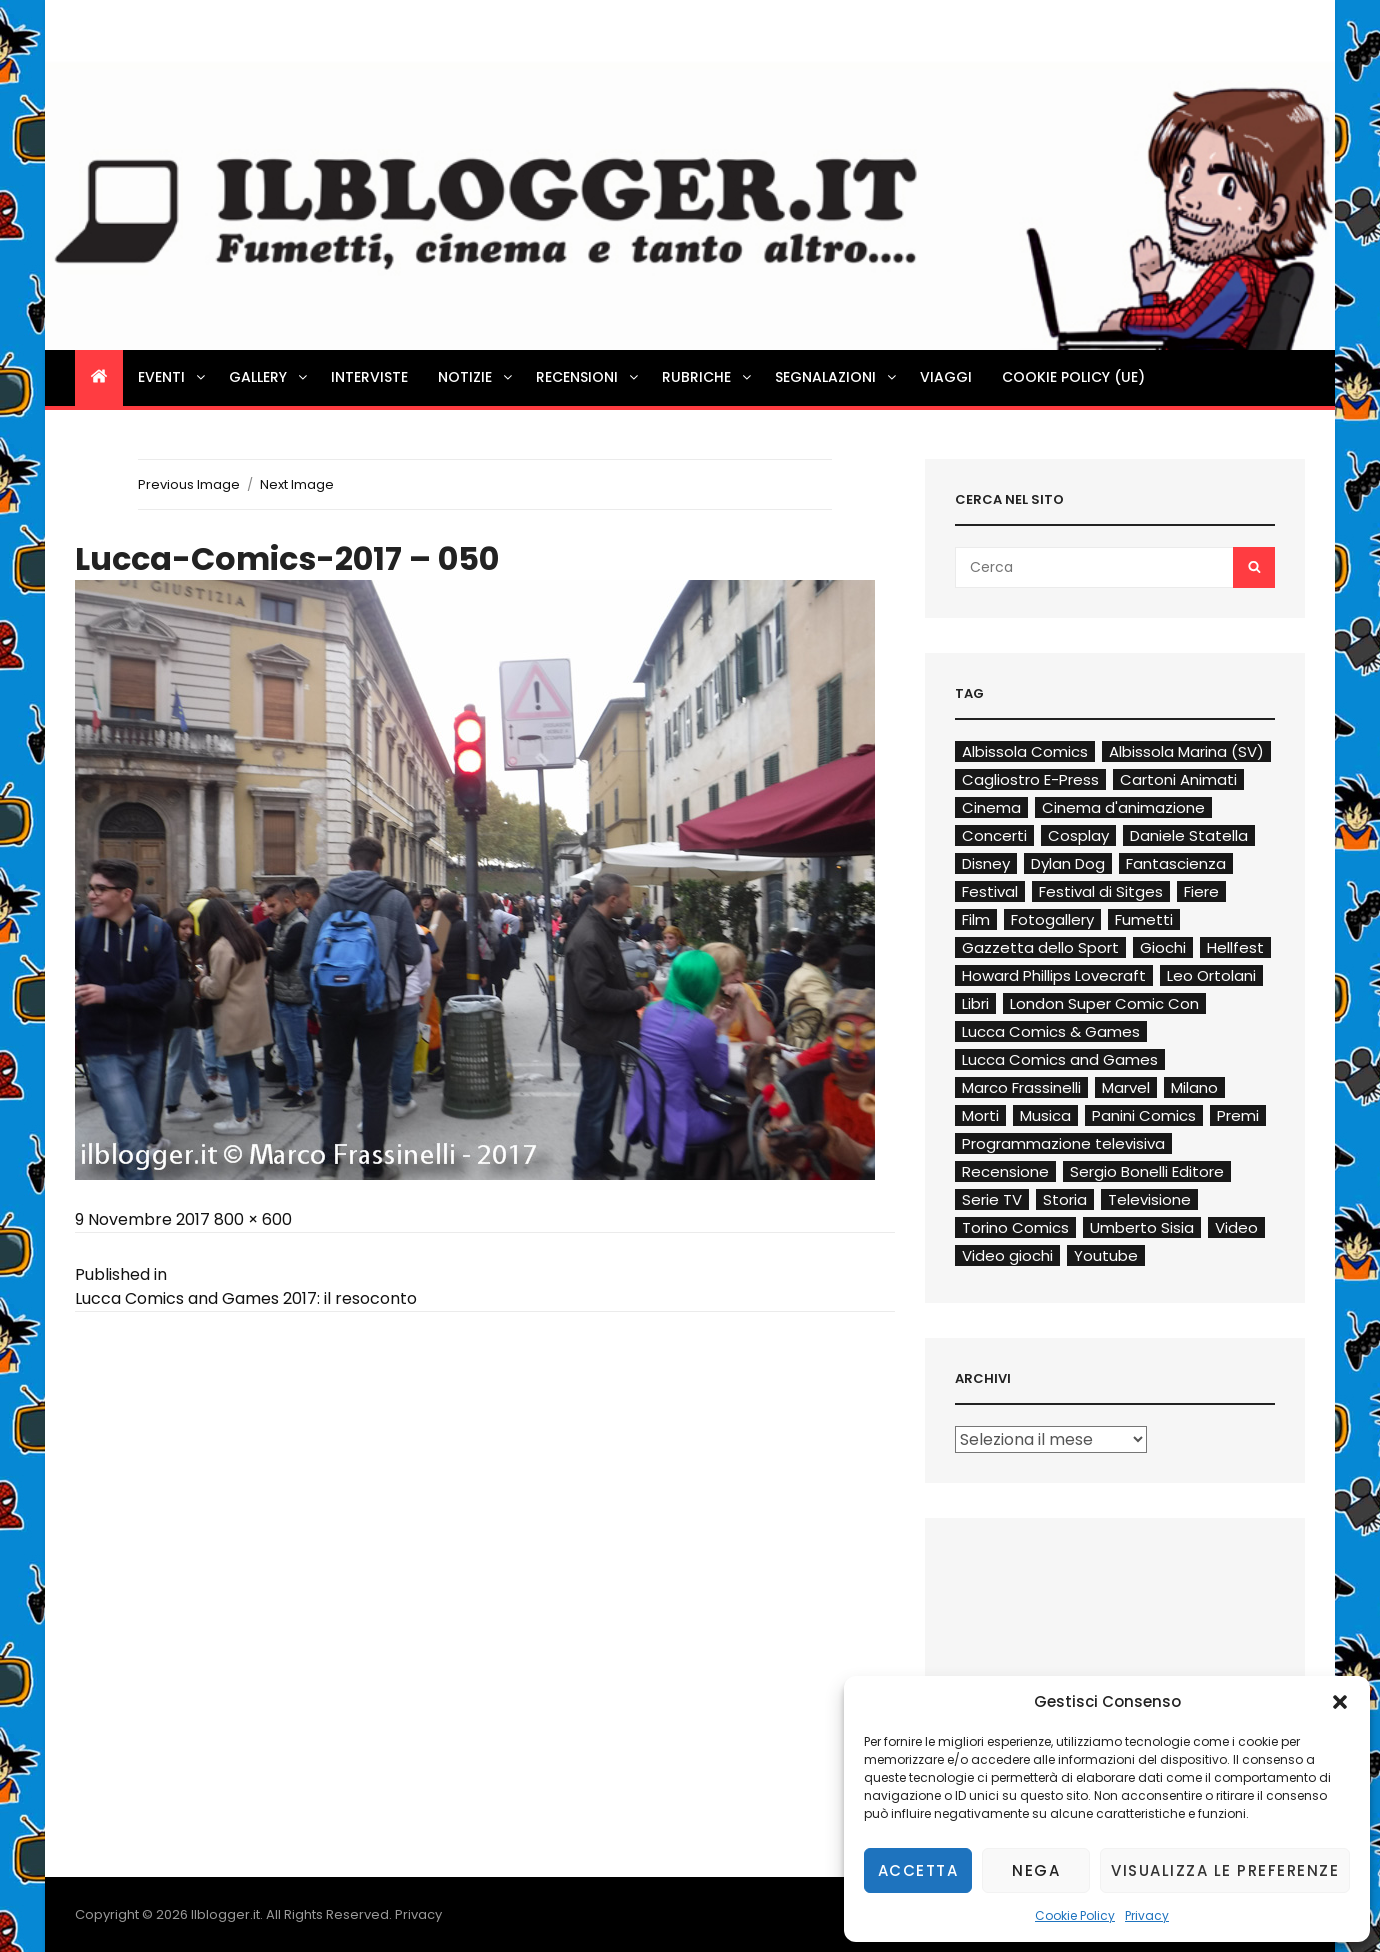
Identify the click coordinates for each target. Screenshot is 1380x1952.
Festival (990, 891)
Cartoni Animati (1178, 779)
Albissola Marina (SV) (1186, 751)
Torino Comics (1015, 1227)
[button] (1340, 1702)
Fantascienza (1176, 863)
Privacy (1147, 1915)
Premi (1238, 1115)
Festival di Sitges (1101, 891)
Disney (986, 863)
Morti (980, 1115)
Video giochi (1007, 1255)
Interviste (369, 377)
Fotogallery (1052, 919)
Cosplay (1078, 835)
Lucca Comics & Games (1051, 1031)
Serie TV (992, 1199)
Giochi (1163, 947)
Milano (1194, 1087)
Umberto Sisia (1142, 1227)
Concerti (994, 835)
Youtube (1106, 1255)
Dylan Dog (1068, 863)
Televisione (1149, 1199)
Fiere (1201, 891)
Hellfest (1235, 947)
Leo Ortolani (1211, 975)
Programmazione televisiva (1063, 1143)
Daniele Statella (1189, 835)
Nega (1036, 1870)
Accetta (918, 1870)
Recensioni (588, 377)
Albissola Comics (1025, 751)
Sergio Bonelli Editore (1147, 1171)
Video (1236, 1227)
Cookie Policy (1075, 1915)
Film (976, 919)
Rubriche (708, 377)
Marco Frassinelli (1021, 1087)
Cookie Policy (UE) (1073, 377)
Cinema (991, 807)
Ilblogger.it (225, 1914)
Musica (1045, 1115)
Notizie (476, 377)
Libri (975, 1003)
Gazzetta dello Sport (1040, 947)
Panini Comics (1144, 1115)
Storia (1065, 1199)
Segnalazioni (837, 377)
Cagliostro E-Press (1030, 779)
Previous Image (189, 484)
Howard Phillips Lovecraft (1054, 975)
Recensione (1005, 1171)
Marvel (1126, 1087)
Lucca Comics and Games (1060, 1059)
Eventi (173, 377)
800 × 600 (253, 1219)
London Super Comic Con (1104, 1003)
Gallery (269, 377)
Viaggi (946, 377)
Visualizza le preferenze (1225, 1870)
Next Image (297, 484)
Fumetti (1144, 919)
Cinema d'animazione (1123, 807)
